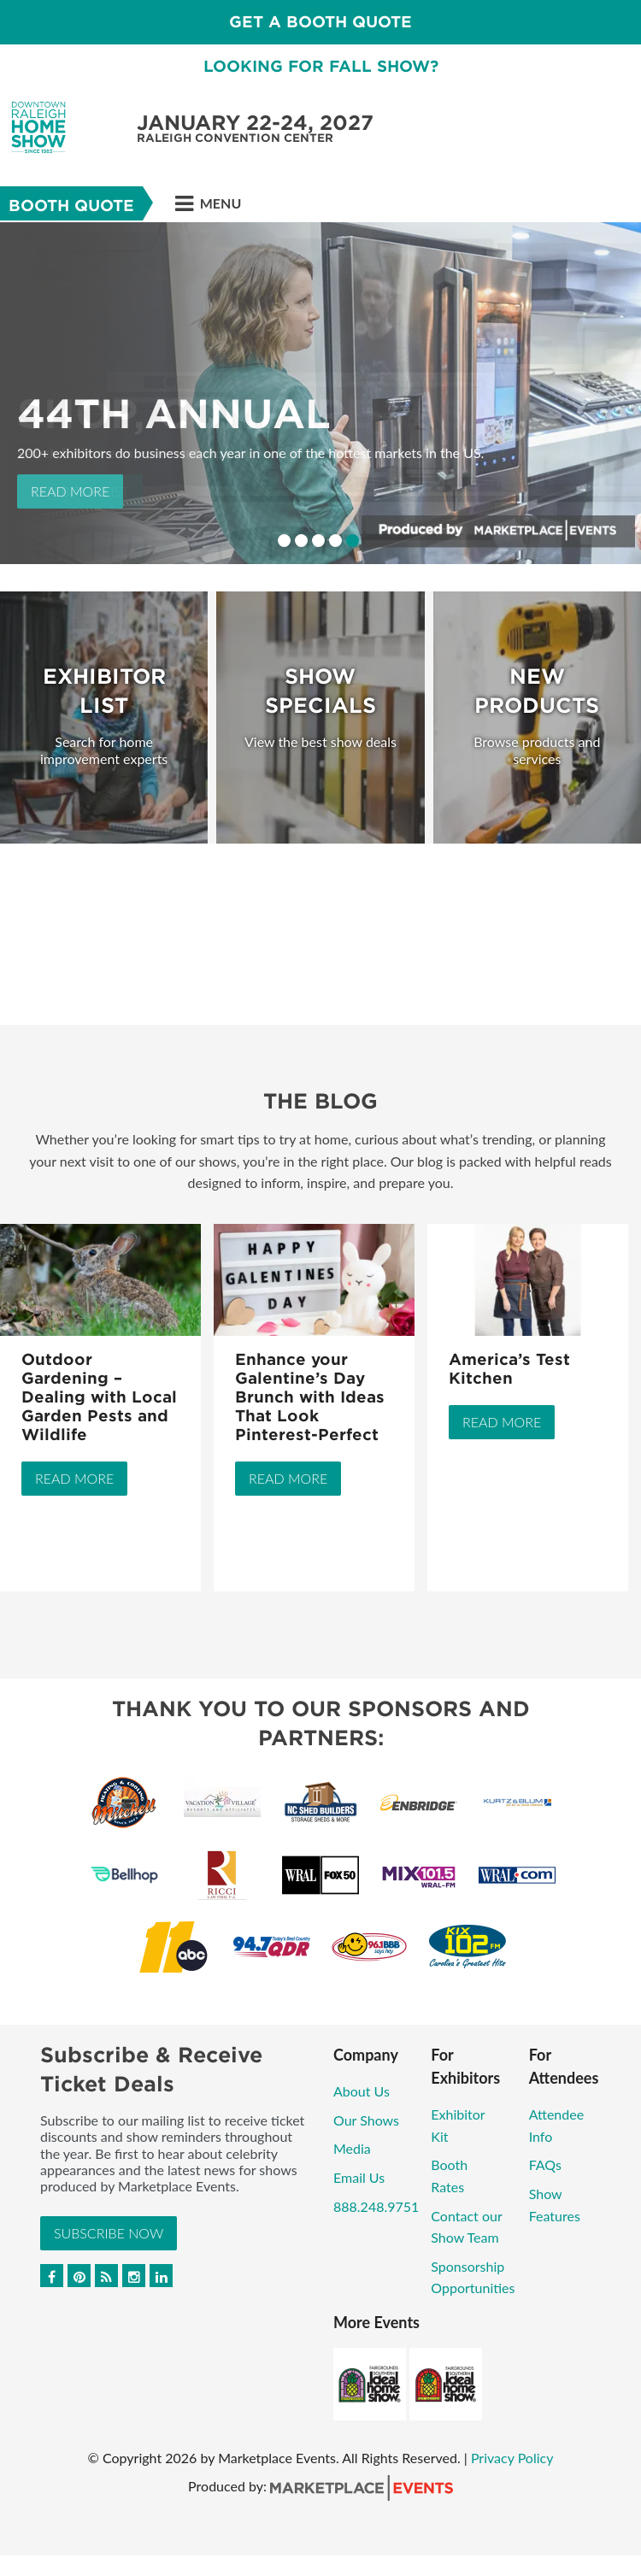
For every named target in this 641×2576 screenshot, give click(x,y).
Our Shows (366, 2120)
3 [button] (318, 540)
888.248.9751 (376, 2206)
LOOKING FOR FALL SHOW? (320, 66)
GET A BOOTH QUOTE (320, 22)
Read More (70, 491)
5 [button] (352, 540)
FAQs (545, 2164)
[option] (320, 393)
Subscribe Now (108, 2233)
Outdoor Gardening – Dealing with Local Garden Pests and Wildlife (99, 1397)
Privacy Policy (512, 2458)
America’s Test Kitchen (509, 1368)
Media (352, 2148)
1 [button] (284, 540)
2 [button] (301, 540)
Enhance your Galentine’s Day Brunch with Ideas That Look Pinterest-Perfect (310, 1397)
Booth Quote (71, 206)
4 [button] (335, 540)
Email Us (359, 2177)
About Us (361, 2091)
